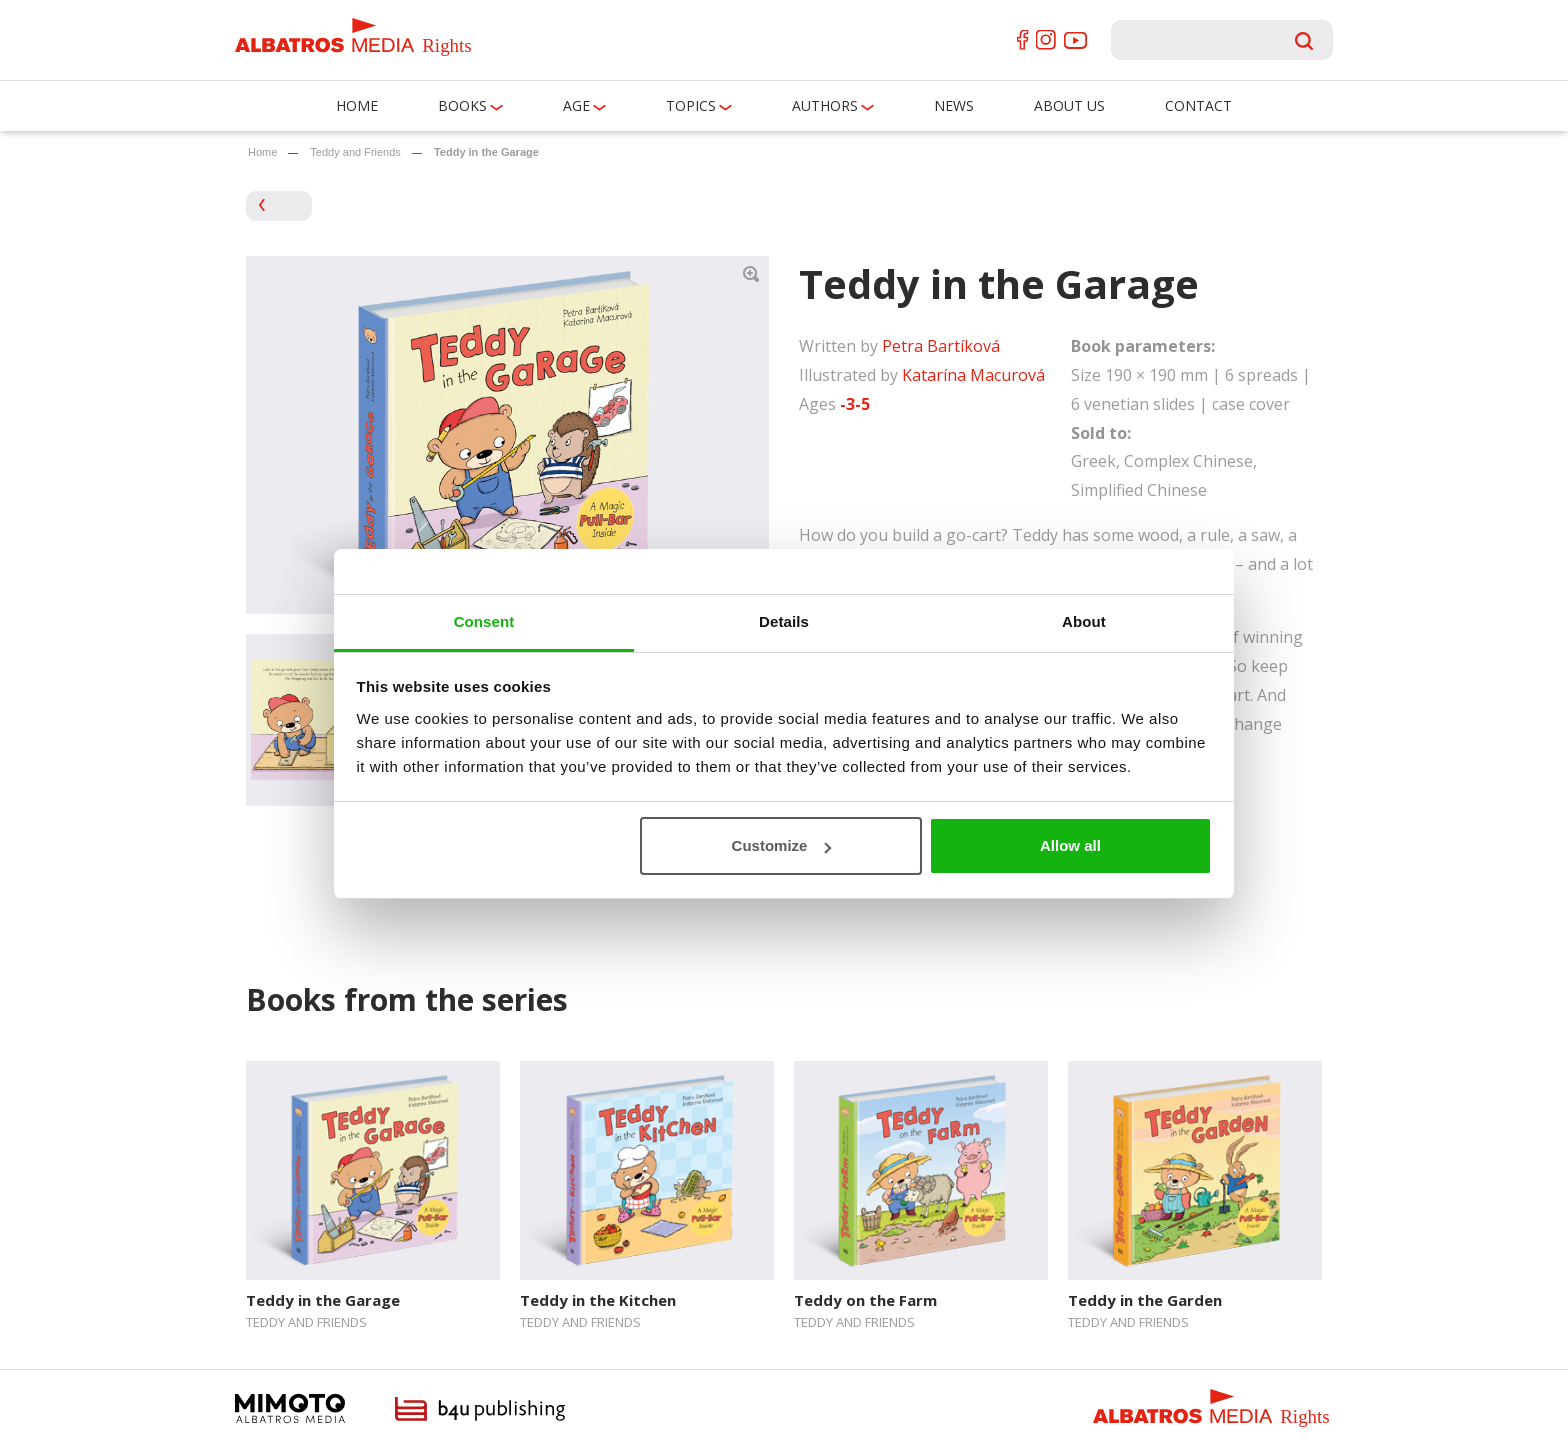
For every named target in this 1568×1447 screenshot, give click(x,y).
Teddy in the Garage (323, 1300)
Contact (1198, 105)
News (954, 105)
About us (1069, 105)
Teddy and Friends (355, 152)
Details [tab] (784, 621)
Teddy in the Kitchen (598, 1300)
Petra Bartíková (941, 346)
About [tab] (1084, 621)
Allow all (1070, 845)
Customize (782, 845)
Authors (825, 105)
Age (576, 105)
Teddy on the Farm (865, 1300)
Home (357, 105)
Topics (691, 105)
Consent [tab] (484, 621)
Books (462, 105)
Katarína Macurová (973, 375)
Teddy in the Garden (1145, 1300)
